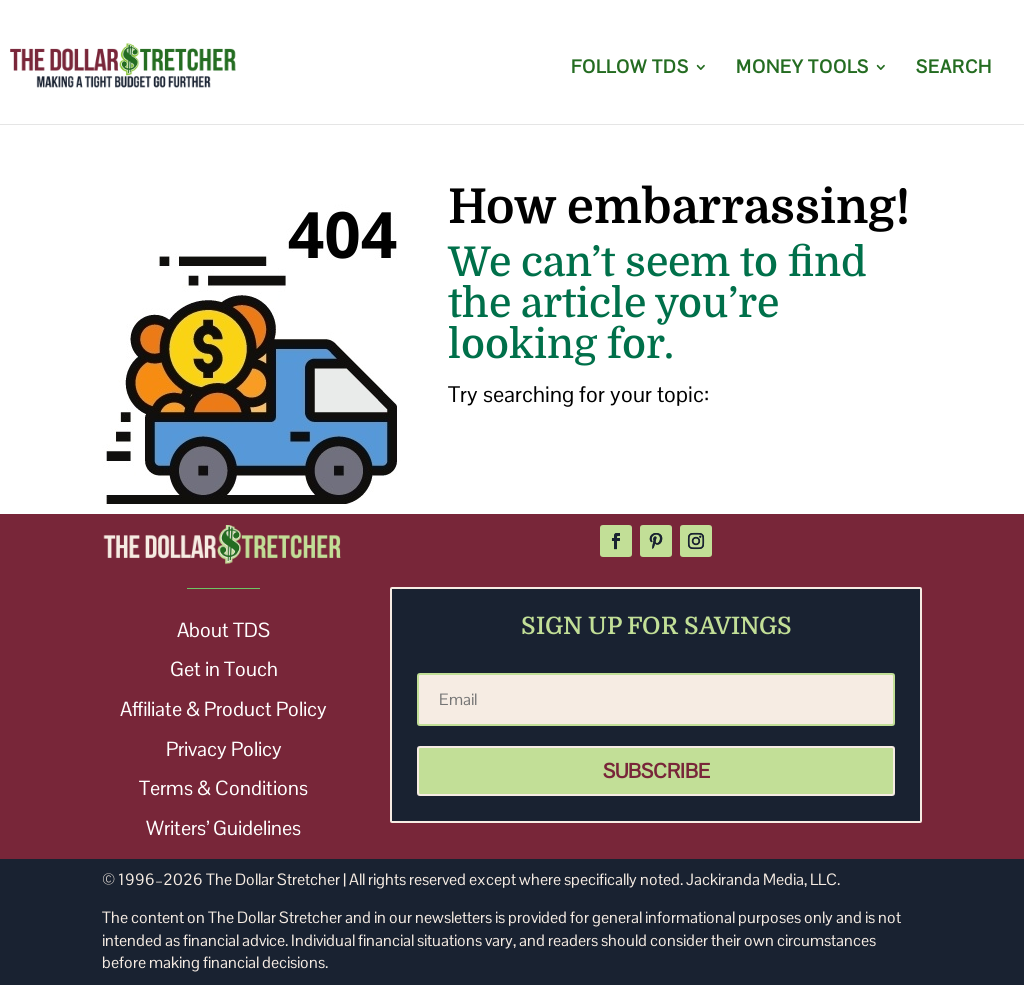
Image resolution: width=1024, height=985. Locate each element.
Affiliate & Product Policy (223, 709)
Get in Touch (224, 669)
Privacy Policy (224, 749)
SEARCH (954, 69)
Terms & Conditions (223, 788)
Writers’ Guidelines (223, 828)
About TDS (223, 630)
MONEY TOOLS (802, 69)
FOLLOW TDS (630, 69)
